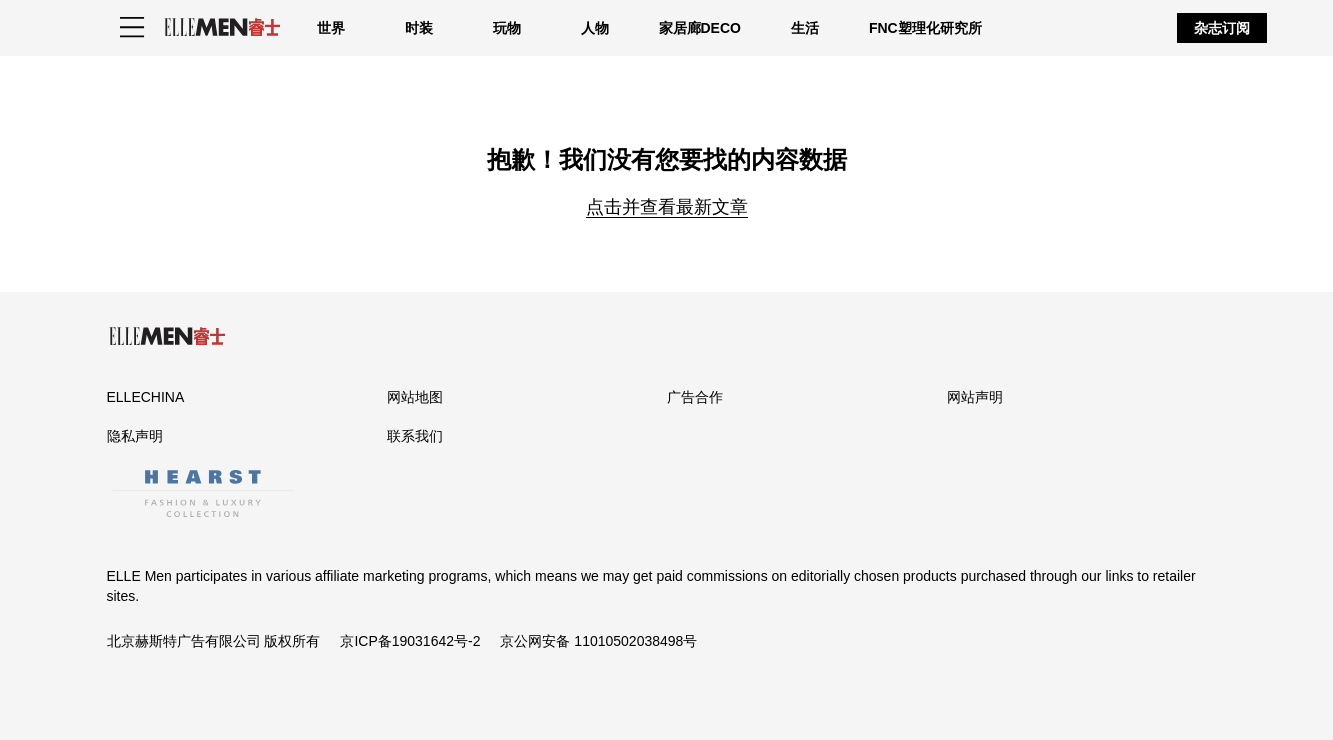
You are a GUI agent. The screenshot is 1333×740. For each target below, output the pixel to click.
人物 (595, 28)
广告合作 (695, 397)
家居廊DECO (700, 28)
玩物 (507, 28)
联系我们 (415, 436)
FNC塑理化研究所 (925, 28)
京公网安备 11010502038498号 (598, 641)
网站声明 (975, 397)
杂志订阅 (1222, 28)
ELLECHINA (146, 397)
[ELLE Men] (222, 27)
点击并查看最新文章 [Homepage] (667, 207)
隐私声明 (135, 436)
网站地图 (415, 397)
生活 (805, 28)
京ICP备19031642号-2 (410, 641)
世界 (331, 28)
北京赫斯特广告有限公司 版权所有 (214, 641)
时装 (419, 28)
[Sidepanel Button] (132, 28)
